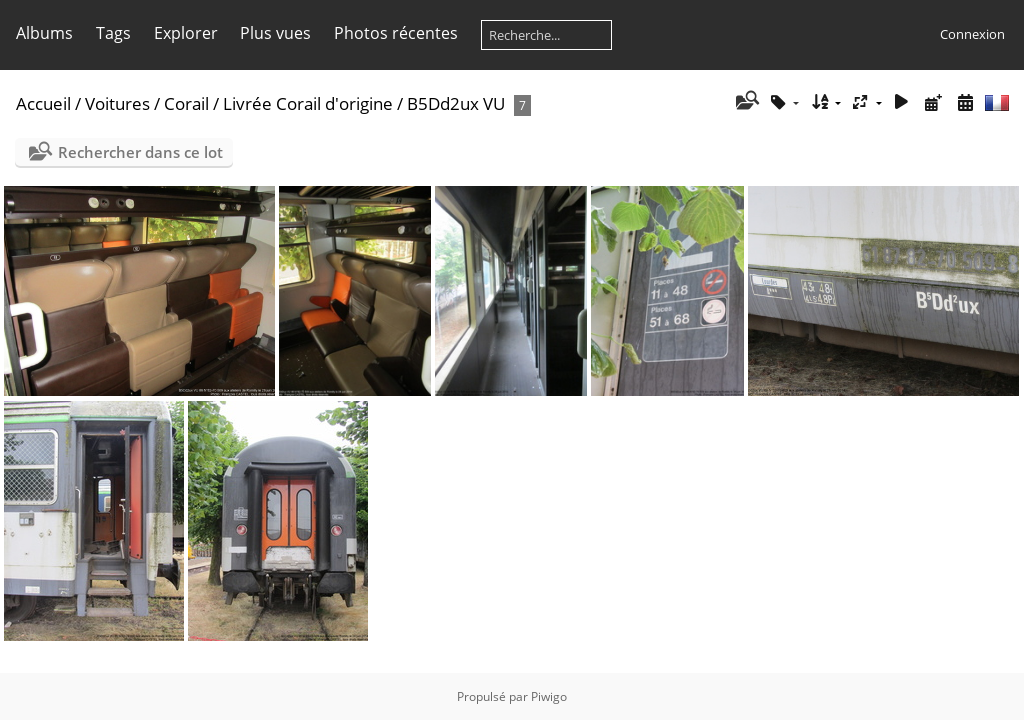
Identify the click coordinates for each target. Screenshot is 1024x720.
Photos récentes (396, 33)
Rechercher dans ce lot (140, 152)
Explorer (186, 33)
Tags (113, 33)
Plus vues (275, 33)
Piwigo (549, 696)
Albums (44, 33)
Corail (186, 103)
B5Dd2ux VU (456, 103)
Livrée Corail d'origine (308, 103)
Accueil (43, 103)
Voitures (117, 103)
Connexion (972, 34)
